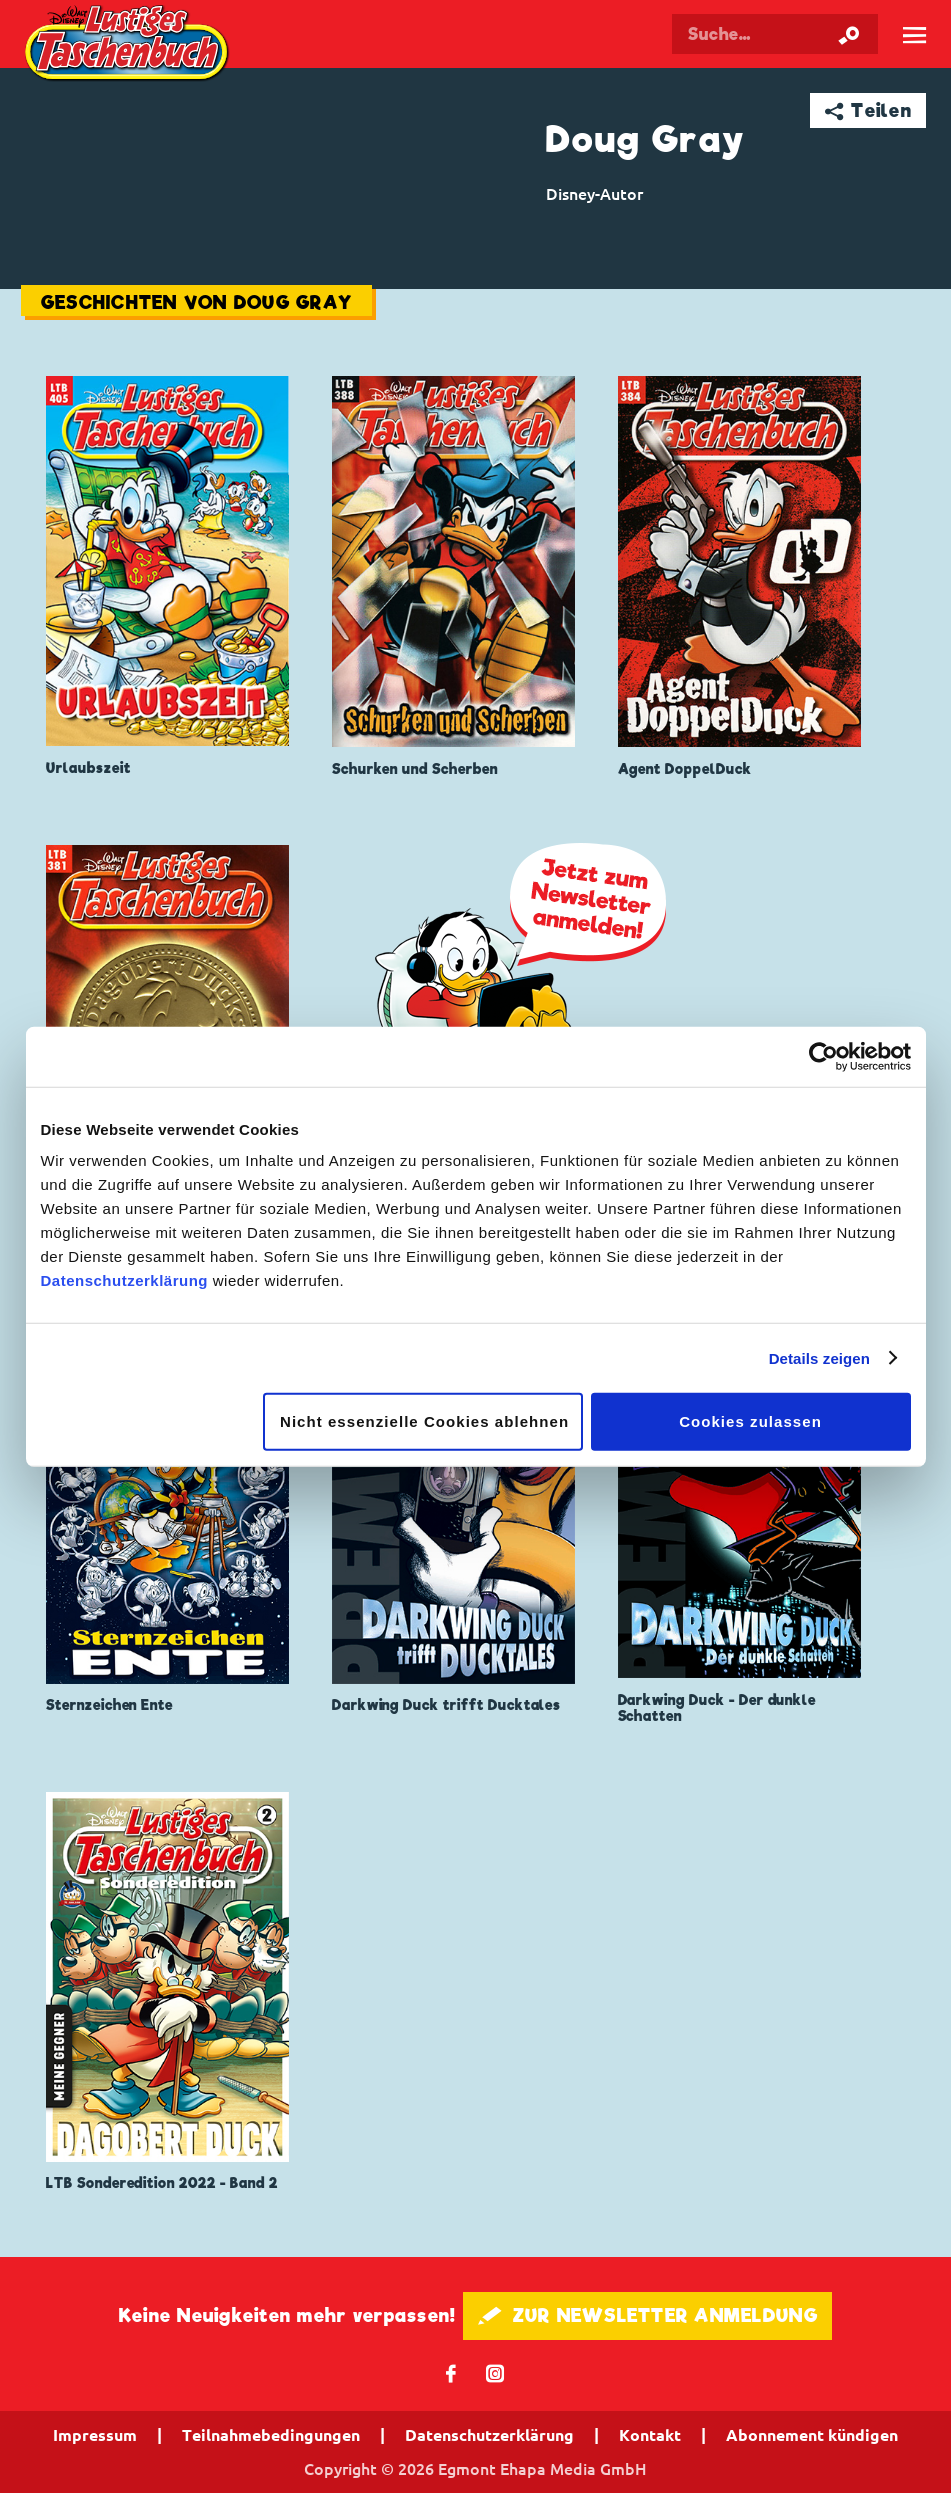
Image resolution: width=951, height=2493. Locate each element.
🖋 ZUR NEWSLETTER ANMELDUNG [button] (647, 2315)
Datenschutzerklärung (125, 1280)
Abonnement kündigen (812, 2435)
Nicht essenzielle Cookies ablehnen (424, 1421)
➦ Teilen (868, 110)
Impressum (95, 2435)
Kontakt (650, 2435)
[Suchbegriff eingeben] (775, 34)
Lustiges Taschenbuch (128, 45)
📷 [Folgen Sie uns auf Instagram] (495, 2372)
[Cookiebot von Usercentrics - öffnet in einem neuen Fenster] (823, 1056)
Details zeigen (819, 1357)
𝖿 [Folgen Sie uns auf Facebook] (451, 2372)
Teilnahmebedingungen (271, 2435)
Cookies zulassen (750, 1421)
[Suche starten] (849, 34)
